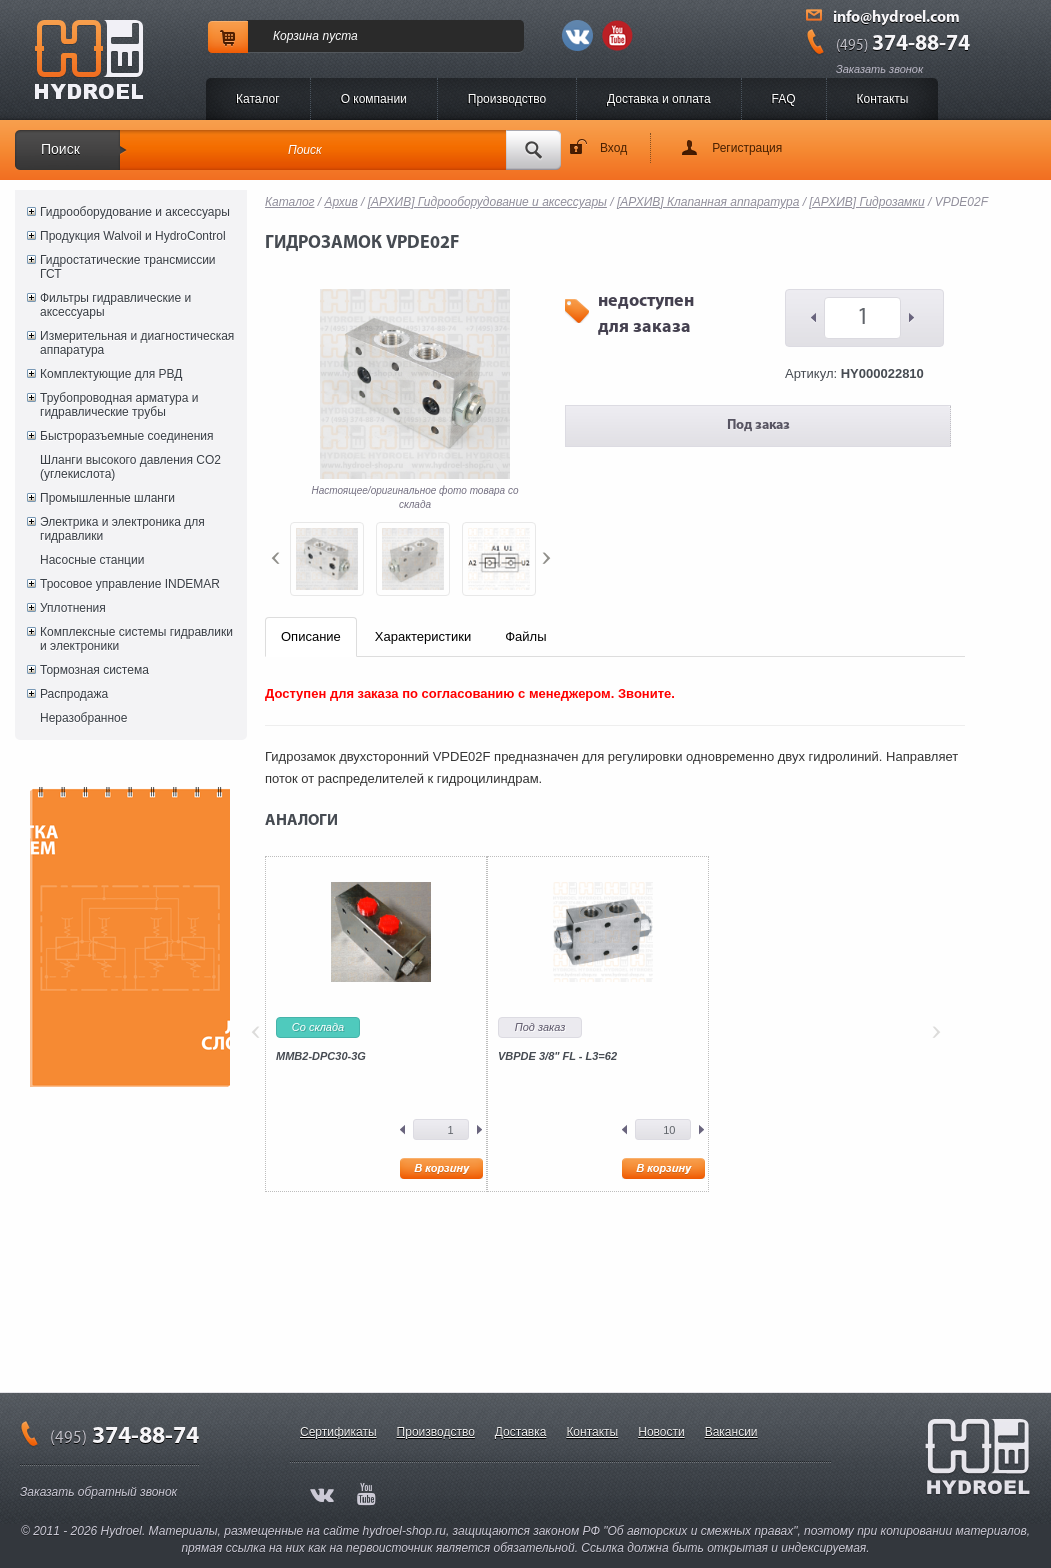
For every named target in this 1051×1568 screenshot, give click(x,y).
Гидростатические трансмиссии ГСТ (128, 267)
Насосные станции (92, 560)
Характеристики (423, 636)
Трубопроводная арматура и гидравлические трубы (119, 405)
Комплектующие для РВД (111, 374)
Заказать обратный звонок (98, 1492)
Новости (661, 1432)
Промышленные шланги (107, 498)
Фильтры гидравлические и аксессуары (115, 305)
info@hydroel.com (896, 18)
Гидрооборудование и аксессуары (135, 212)
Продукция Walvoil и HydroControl (133, 236)
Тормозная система (94, 670)
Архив (341, 202)
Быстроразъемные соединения (127, 436)
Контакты (883, 99)
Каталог (258, 99)
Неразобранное (83, 718)
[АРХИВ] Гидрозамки (866, 202)
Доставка (521, 1432)
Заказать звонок (879, 69)
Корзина (296, 36)
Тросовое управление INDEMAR (130, 584)
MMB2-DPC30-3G (321, 1056)
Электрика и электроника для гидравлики (122, 529)
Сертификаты (338, 1432)
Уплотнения (73, 608)
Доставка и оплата (659, 99)
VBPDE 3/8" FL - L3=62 (557, 1056)
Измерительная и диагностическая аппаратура (137, 343)
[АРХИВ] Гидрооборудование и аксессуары (487, 202)
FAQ (784, 99)
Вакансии (731, 1432)
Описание (311, 636)
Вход (613, 148)
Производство (507, 99)
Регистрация (747, 148)
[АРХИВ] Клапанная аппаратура (708, 202)
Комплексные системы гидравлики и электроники (136, 639)
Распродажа (74, 694)
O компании (374, 99)
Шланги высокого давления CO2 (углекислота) (130, 467)
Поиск (60, 149)
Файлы (525, 636)
